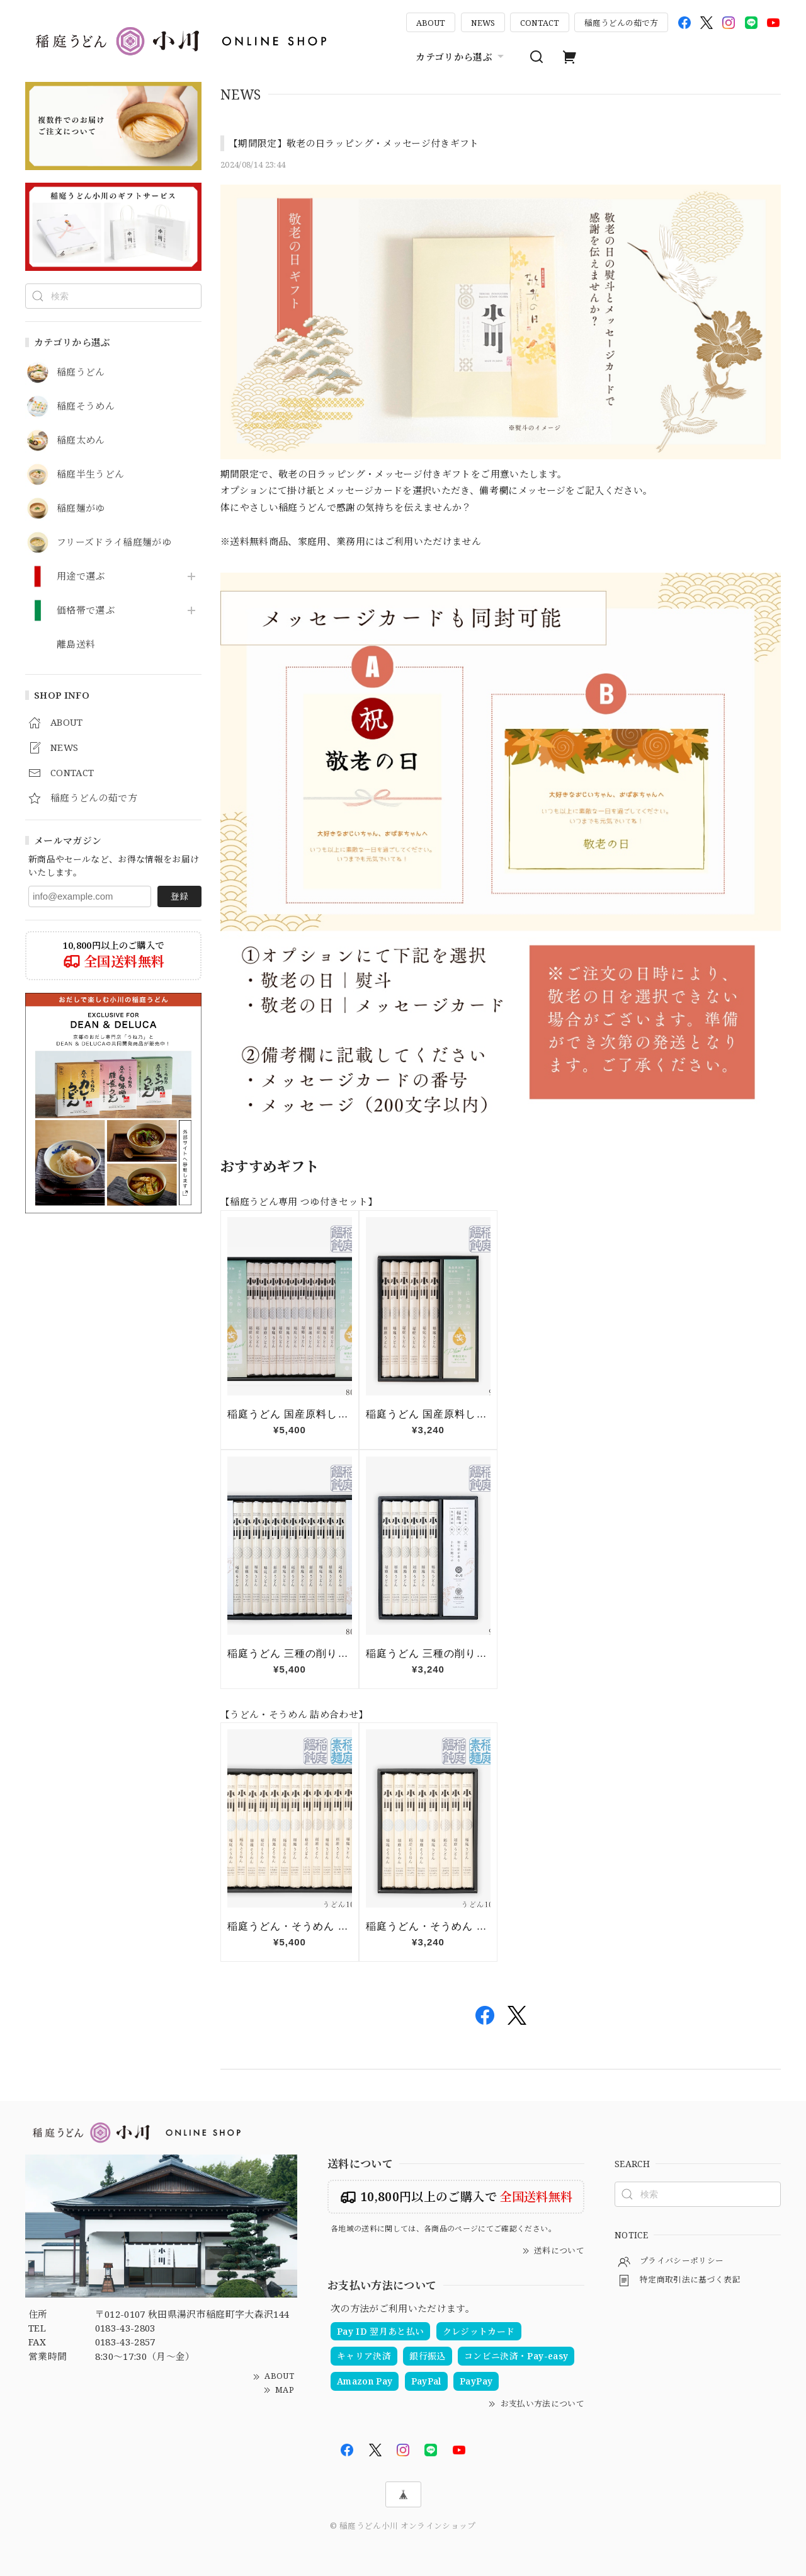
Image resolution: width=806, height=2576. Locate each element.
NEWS (483, 22)
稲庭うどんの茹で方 (621, 22)
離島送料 (76, 644)
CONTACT (539, 22)
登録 (179, 896)
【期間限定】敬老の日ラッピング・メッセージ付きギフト (354, 143)
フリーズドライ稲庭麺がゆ (114, 542)
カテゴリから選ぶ (461, 56)
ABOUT (430, 22)
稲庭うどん (81, 372)
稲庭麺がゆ (81, 508)
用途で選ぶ (81, 576)
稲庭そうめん (86, 406)
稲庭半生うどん (90, 474)
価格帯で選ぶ (86, 610)
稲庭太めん (81, 440)
